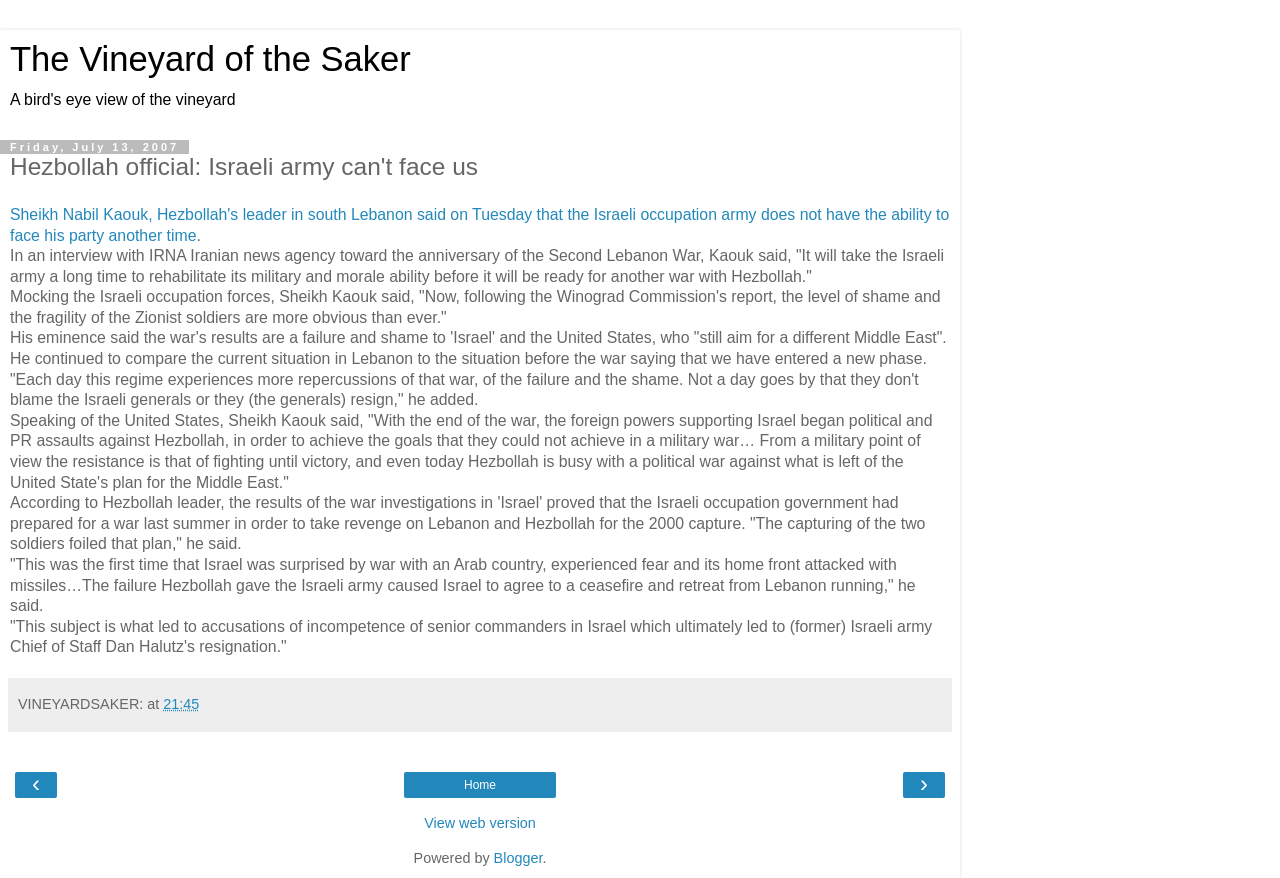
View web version (480, 823)
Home (480, 785)
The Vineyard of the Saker (210, 59)
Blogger (518, 858)
